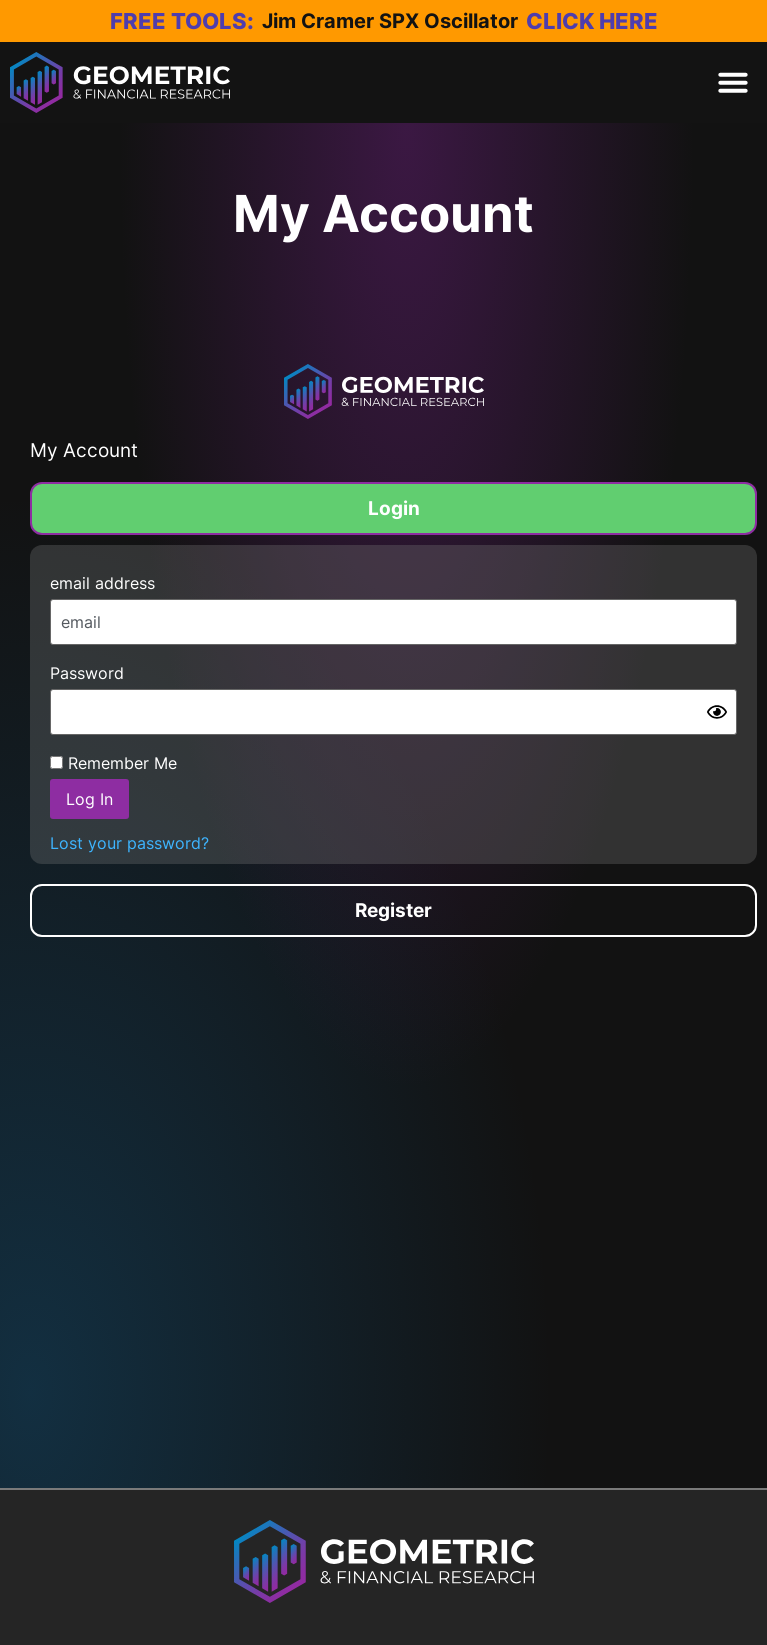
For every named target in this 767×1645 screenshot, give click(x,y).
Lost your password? (129, 843)
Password (87, 673)
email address (102, 583)
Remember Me (113, 763)
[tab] (393, 508)
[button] (733, 82)
